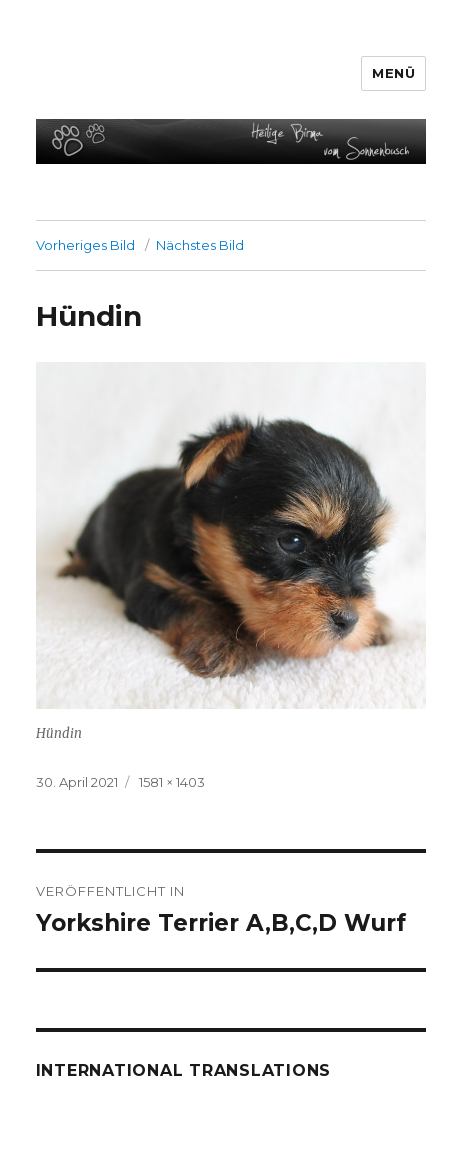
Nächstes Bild (200, 245)
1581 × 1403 (172, 782)
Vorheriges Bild (85, 245)
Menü (393, 73)
